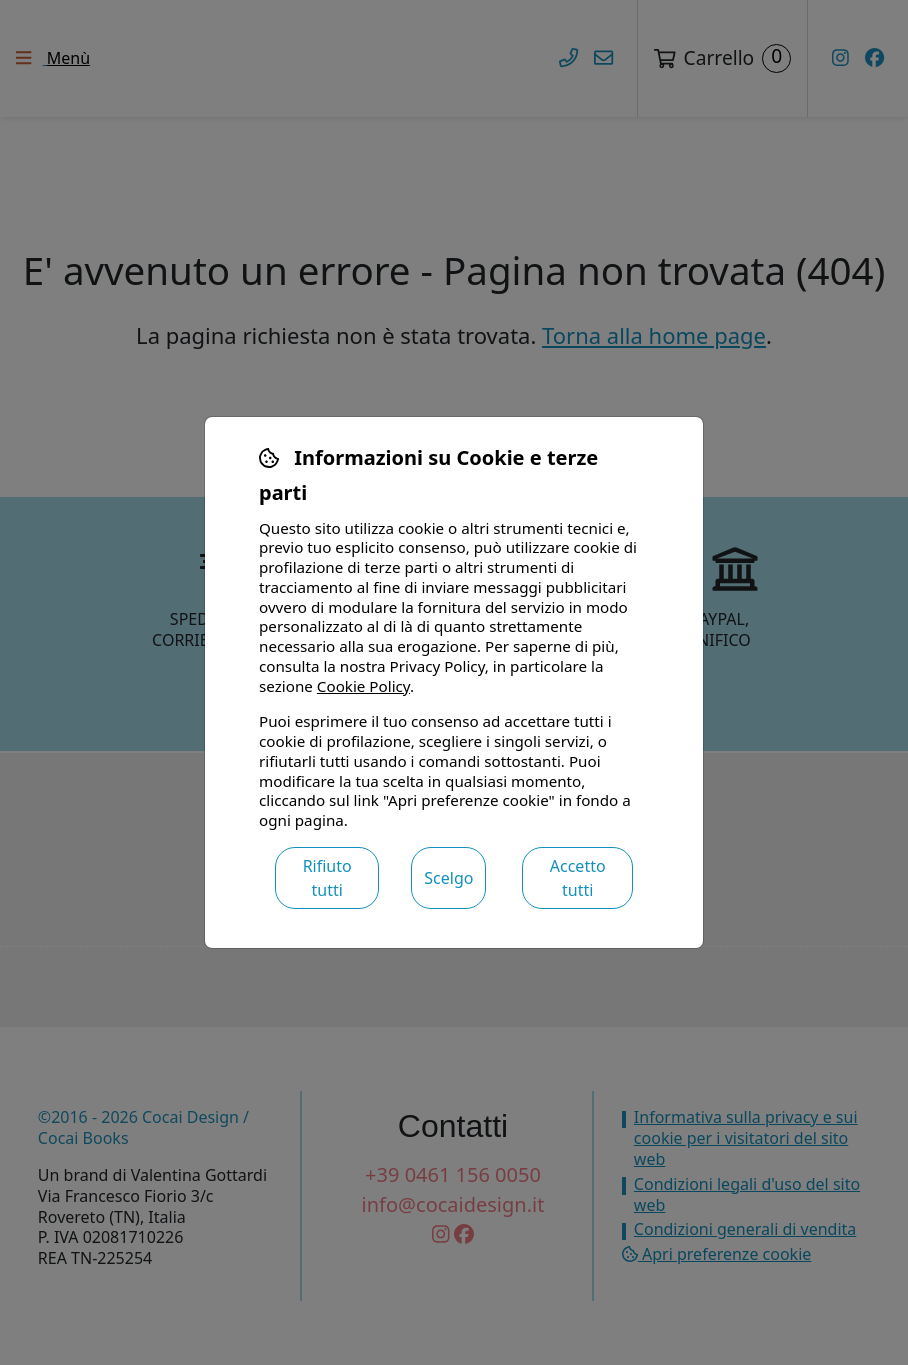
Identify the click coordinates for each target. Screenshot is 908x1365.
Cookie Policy (363, 686)
